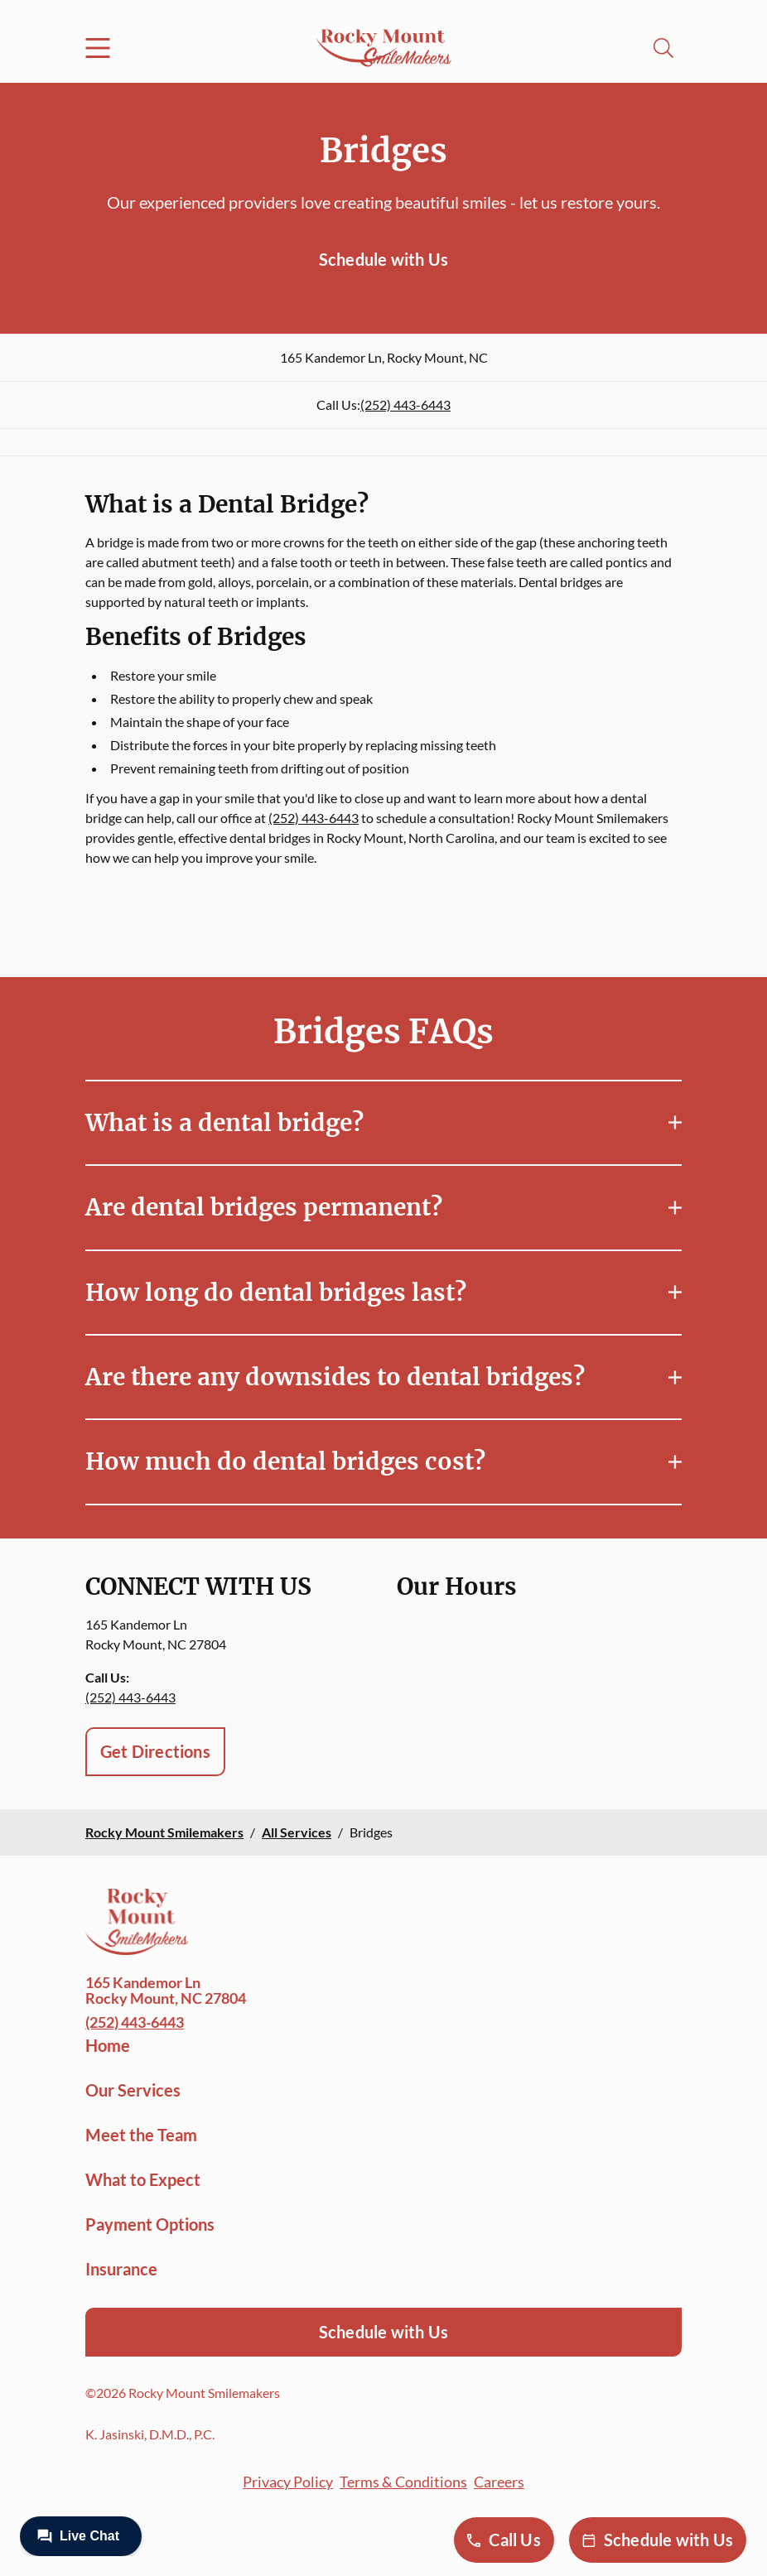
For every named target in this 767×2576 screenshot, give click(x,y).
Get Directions (155, 1751)
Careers (499, 2481)
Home (107, 2045)
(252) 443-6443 (405, 404)
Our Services (133, 2090)
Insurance (121, 2269)
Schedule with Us (383, 259)
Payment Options (150, 2224)
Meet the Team (141, 2135)
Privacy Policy (288, 2481)
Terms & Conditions (403, 2481)
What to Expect (142, 2179)
